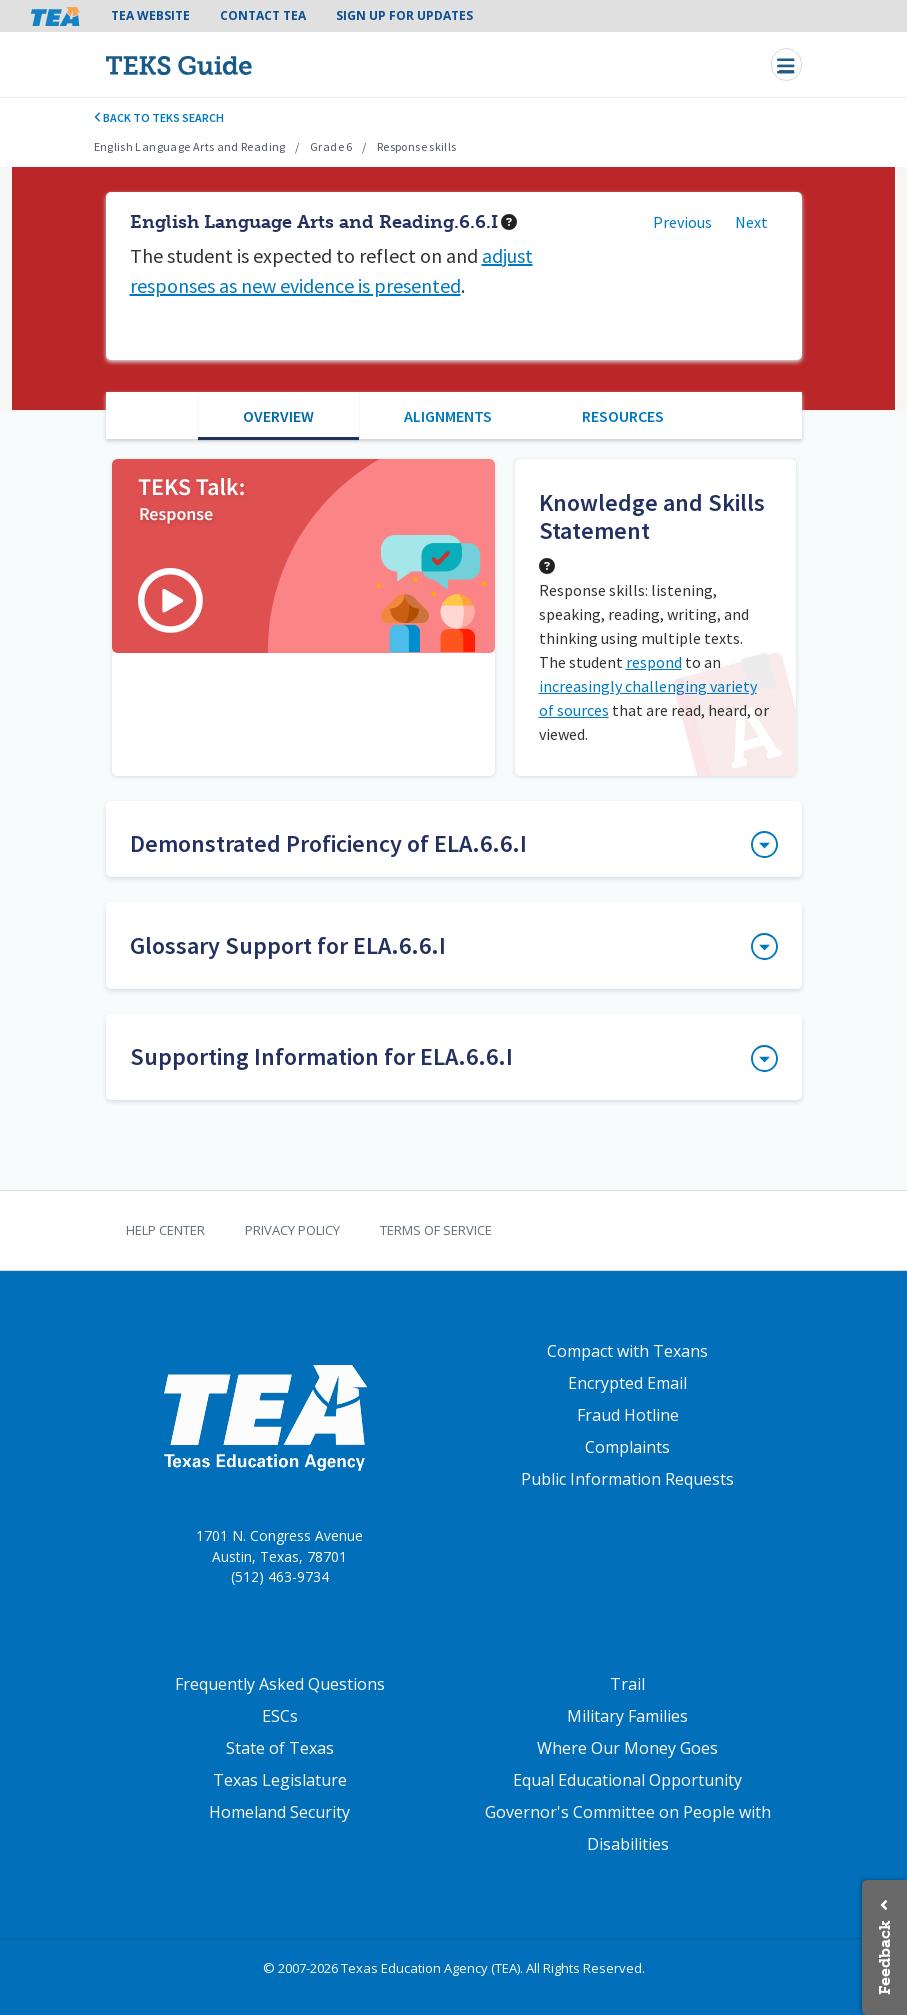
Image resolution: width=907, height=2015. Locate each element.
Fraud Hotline (628, 1415)
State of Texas (280, 1748)
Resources (623, 416)
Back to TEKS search (159, 117)
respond (654, 662)
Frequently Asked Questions (280, 1684)
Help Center (165, 1230)
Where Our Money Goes (627, 1748)
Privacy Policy (292, 1230)
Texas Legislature (280, 1780)
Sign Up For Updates (404, 15)
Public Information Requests (627, 1479)
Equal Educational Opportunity (627, 1780)
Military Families (627, 1716)
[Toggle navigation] (786, 64)
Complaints (627, 1447)
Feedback (884, 1957)
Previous (682, 222)
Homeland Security (279, 1812)
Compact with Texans (627, 1351)
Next (751, 222)
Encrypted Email (627, 1383)
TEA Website (150, 15)
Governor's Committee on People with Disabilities (628, 1828)
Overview (278, 416)
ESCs (280, 1716)
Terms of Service (436, 1230)
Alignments (448, 416)
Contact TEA (263, 15)
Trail (627, 1684)
